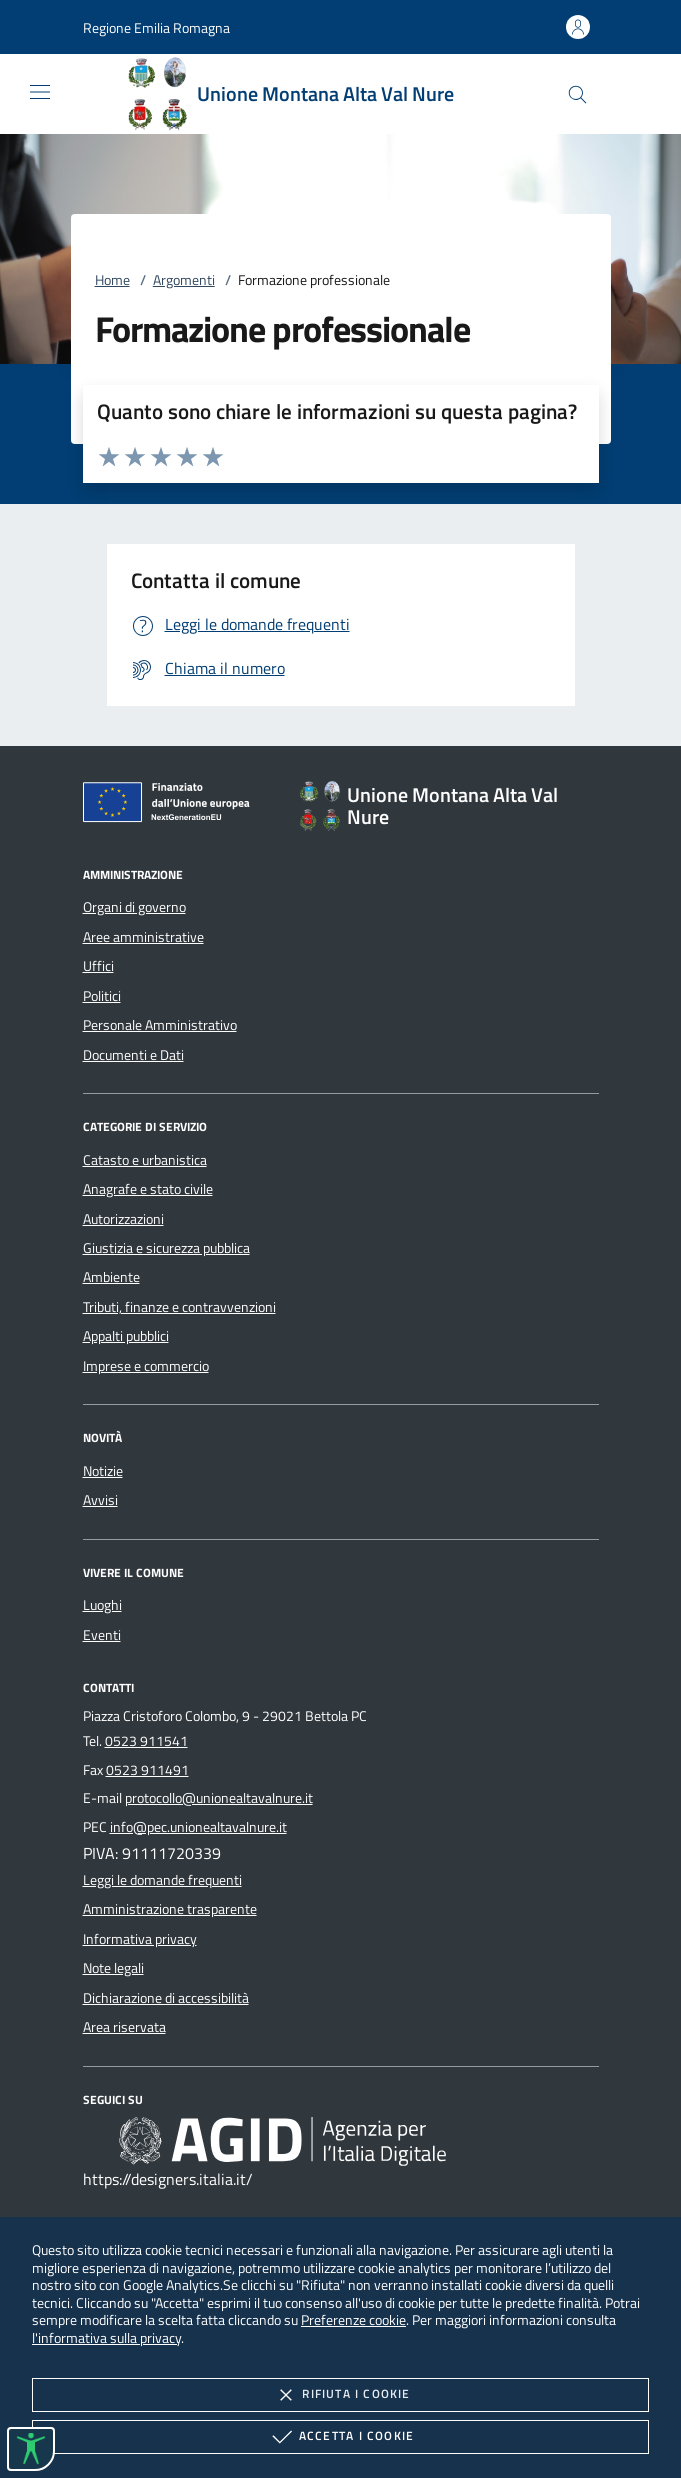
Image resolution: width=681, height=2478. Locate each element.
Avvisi (100, 1500)
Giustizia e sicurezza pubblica (166, 1248)
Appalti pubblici (126, 1336)
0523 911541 (146, 1741)
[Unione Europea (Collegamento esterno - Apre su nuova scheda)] (172, 806)
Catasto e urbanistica (145, 1160)
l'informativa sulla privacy (106, 2337)
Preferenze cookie (353, 2319)
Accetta (340, 2437)
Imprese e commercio (146, 1366)
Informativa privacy (140, 1939)
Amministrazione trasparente (170, 1909)
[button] (156, 27)
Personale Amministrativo (160, 1025)
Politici (102, 996)
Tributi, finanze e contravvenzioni (179, 1307)
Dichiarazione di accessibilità (166, 1998)
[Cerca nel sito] (577, 94)
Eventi (102, 1635)
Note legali (113, 1968)
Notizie (103, 1471)
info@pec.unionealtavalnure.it (198, 1827)
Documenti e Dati (133, 1055)
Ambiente (111, 1277)
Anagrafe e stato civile (148, 1189)
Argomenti (184, 280)
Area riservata (124, 2027)
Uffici (98, 966)
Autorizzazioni (123, 1219)
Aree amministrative (143, 937)
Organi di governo (134, 907)
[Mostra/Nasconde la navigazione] (40, 92)
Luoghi (102, 1605)
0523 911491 (147, 1770)
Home (112, 280)
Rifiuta (340, 2395)
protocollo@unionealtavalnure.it (219, 1798)
